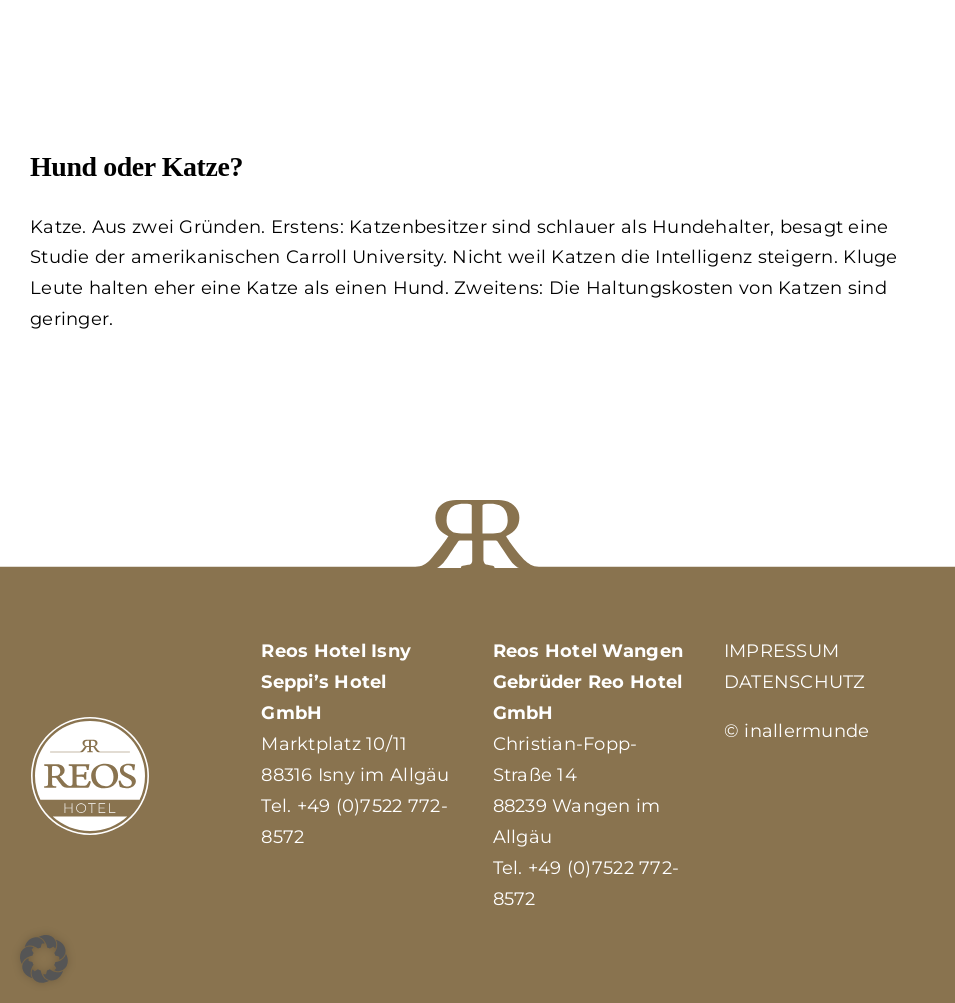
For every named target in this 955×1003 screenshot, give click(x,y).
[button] (44, 959)
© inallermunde (797, 731)
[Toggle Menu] (910, 76)
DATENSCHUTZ (795, 682)
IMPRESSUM (781, 651)
